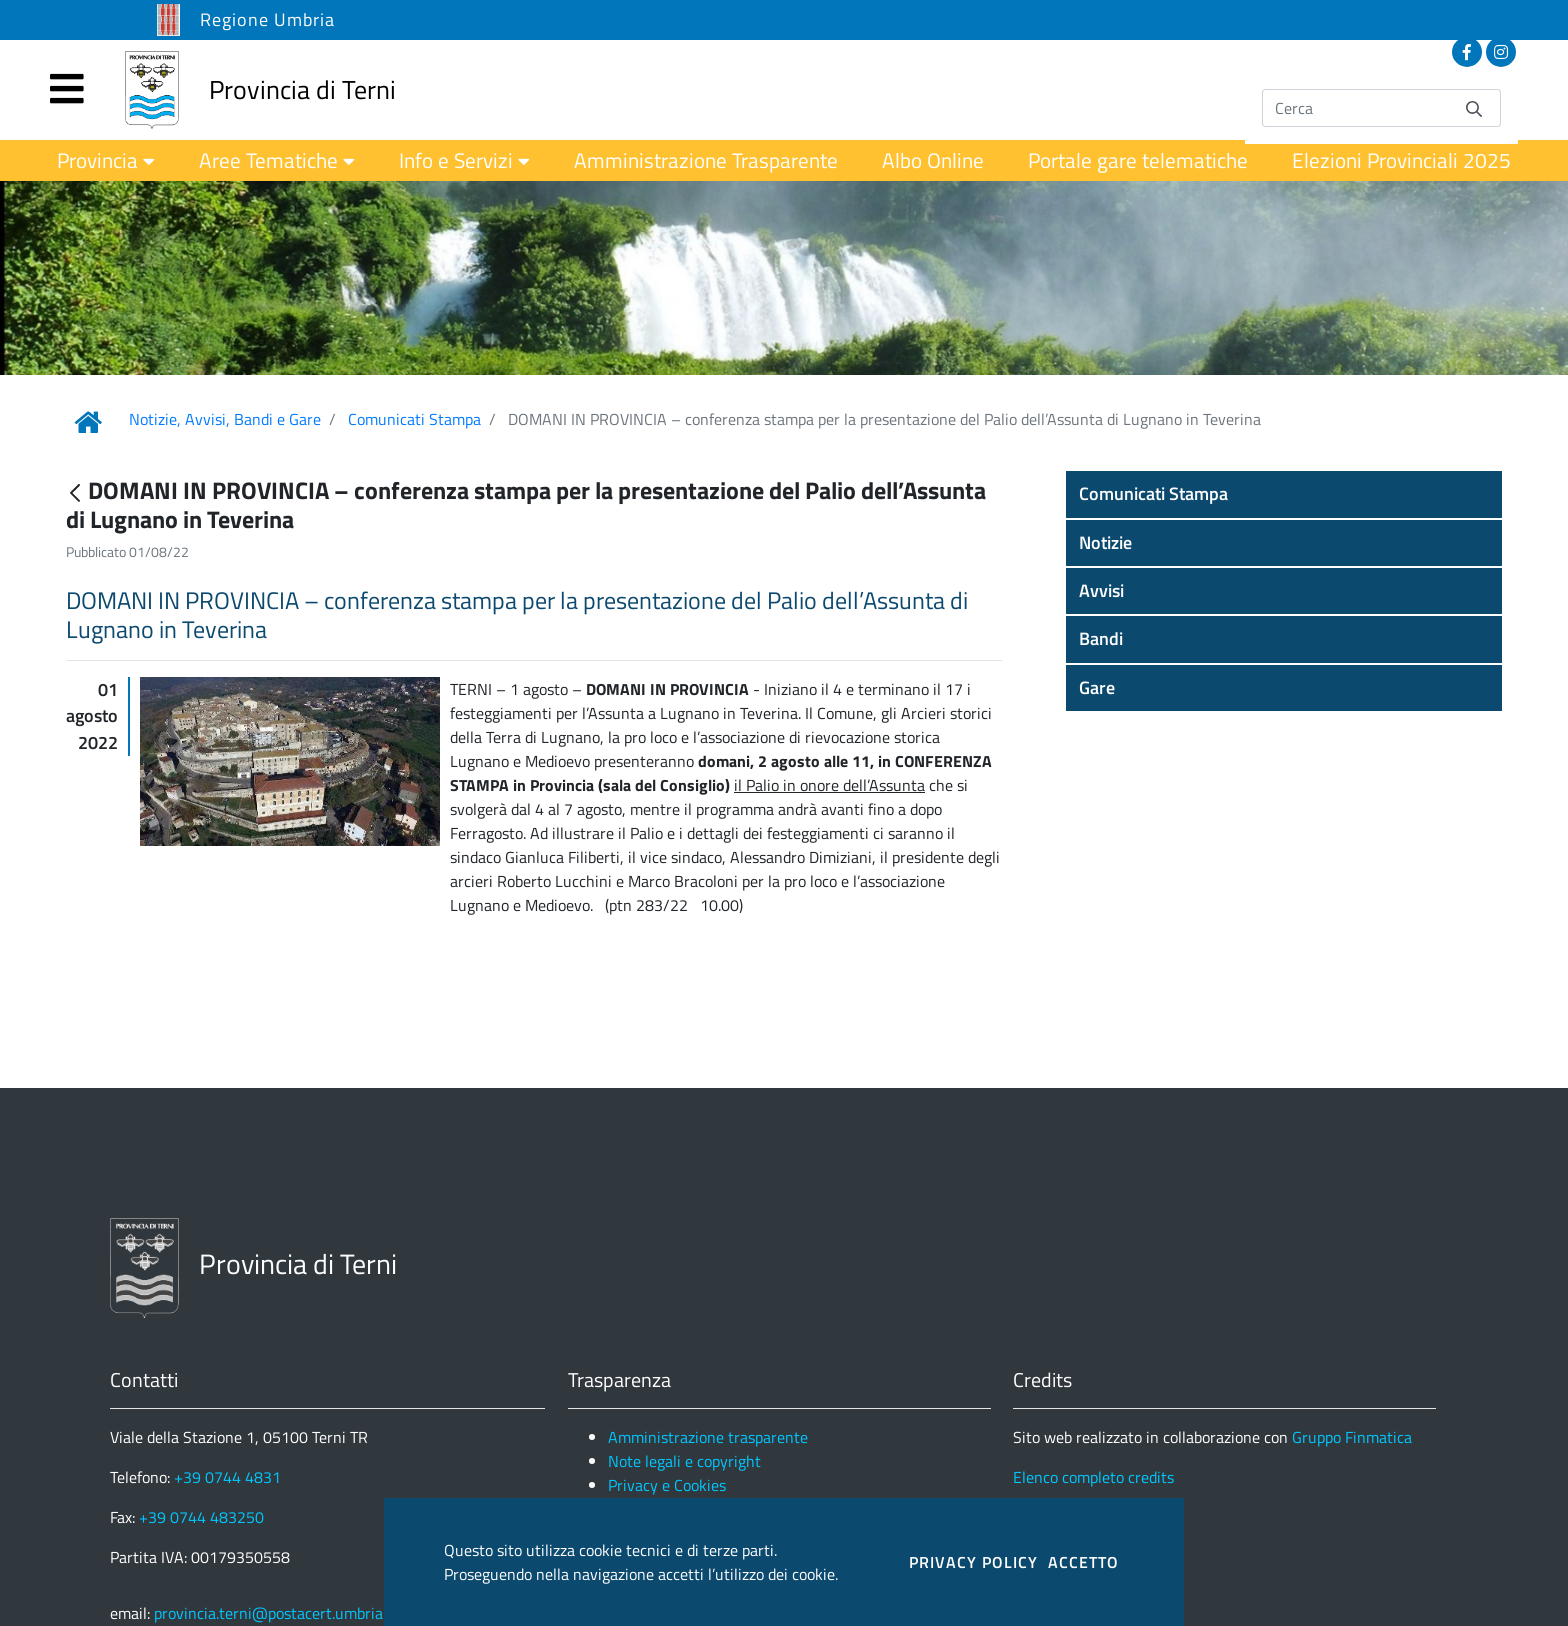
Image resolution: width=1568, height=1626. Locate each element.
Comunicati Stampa (414, 419)
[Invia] (1474, 107)
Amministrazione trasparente (708, 1437)
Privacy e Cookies (667, 1485)
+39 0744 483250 (201, 1517)
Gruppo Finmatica (1352, 1437)
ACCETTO (1083, 1562)
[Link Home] (88, 422)
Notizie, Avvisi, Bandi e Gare (225, 419)
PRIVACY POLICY (973, 1562)
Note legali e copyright (684, 1461)
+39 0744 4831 (227, 1477)
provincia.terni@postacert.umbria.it (275, 1613)
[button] (1284, 494)
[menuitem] (106, 160)
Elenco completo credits (1093, 1477)
